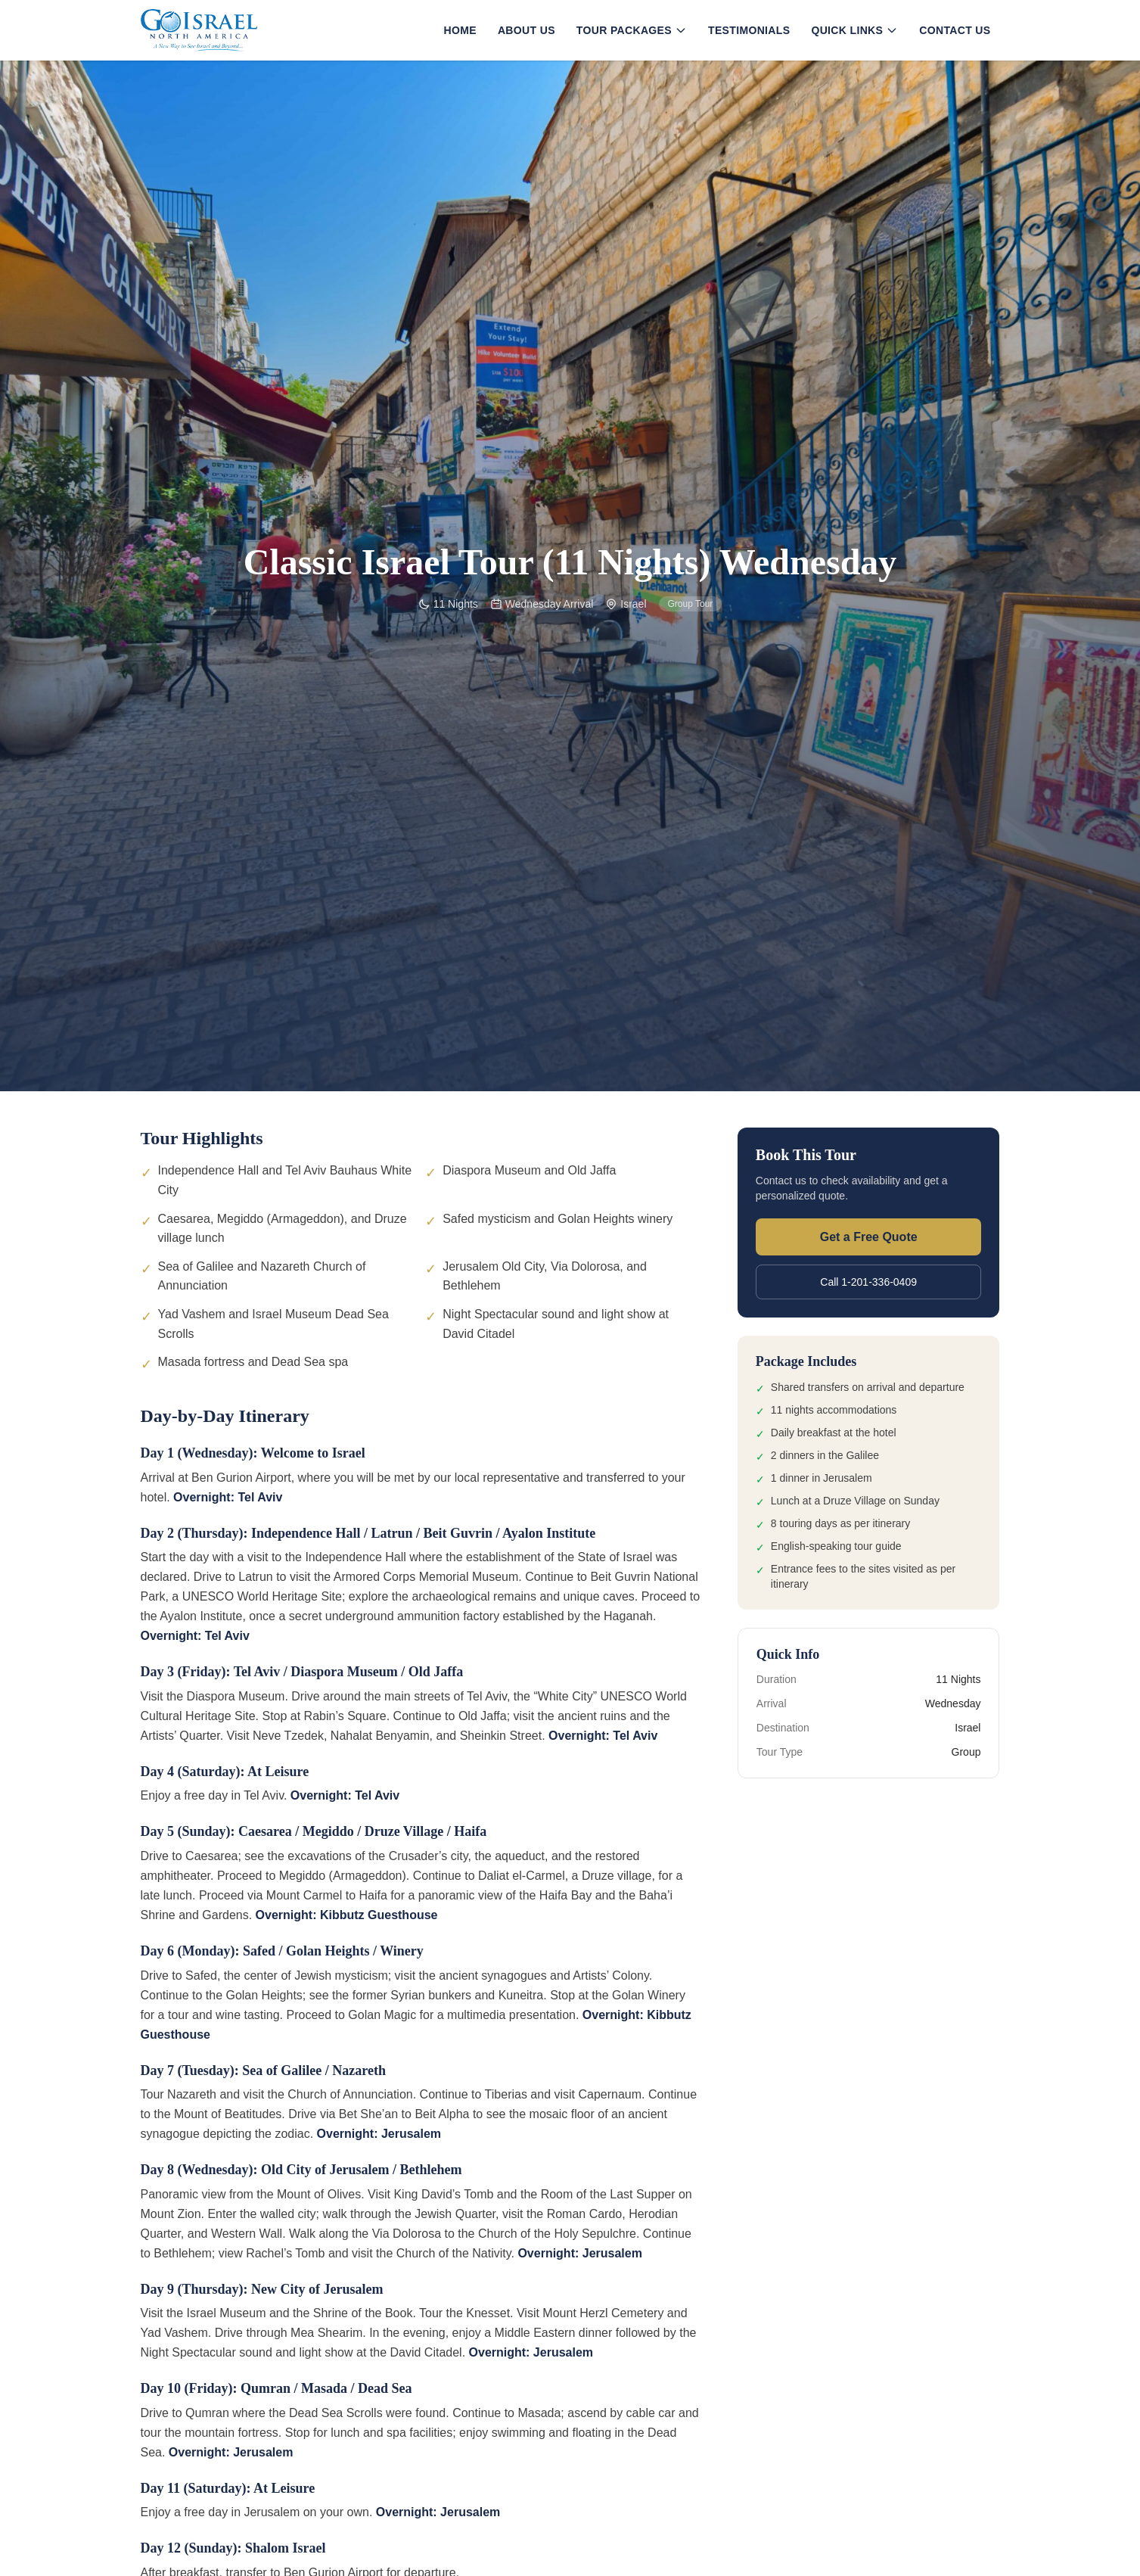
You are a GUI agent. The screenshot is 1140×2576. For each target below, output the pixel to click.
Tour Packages (631, 30)
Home (460, 30)
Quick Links (854, 30)
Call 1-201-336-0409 (868, 1282)
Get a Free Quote (869, 1236)
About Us (526, 30)
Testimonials (749, 30)
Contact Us (954, 30)
